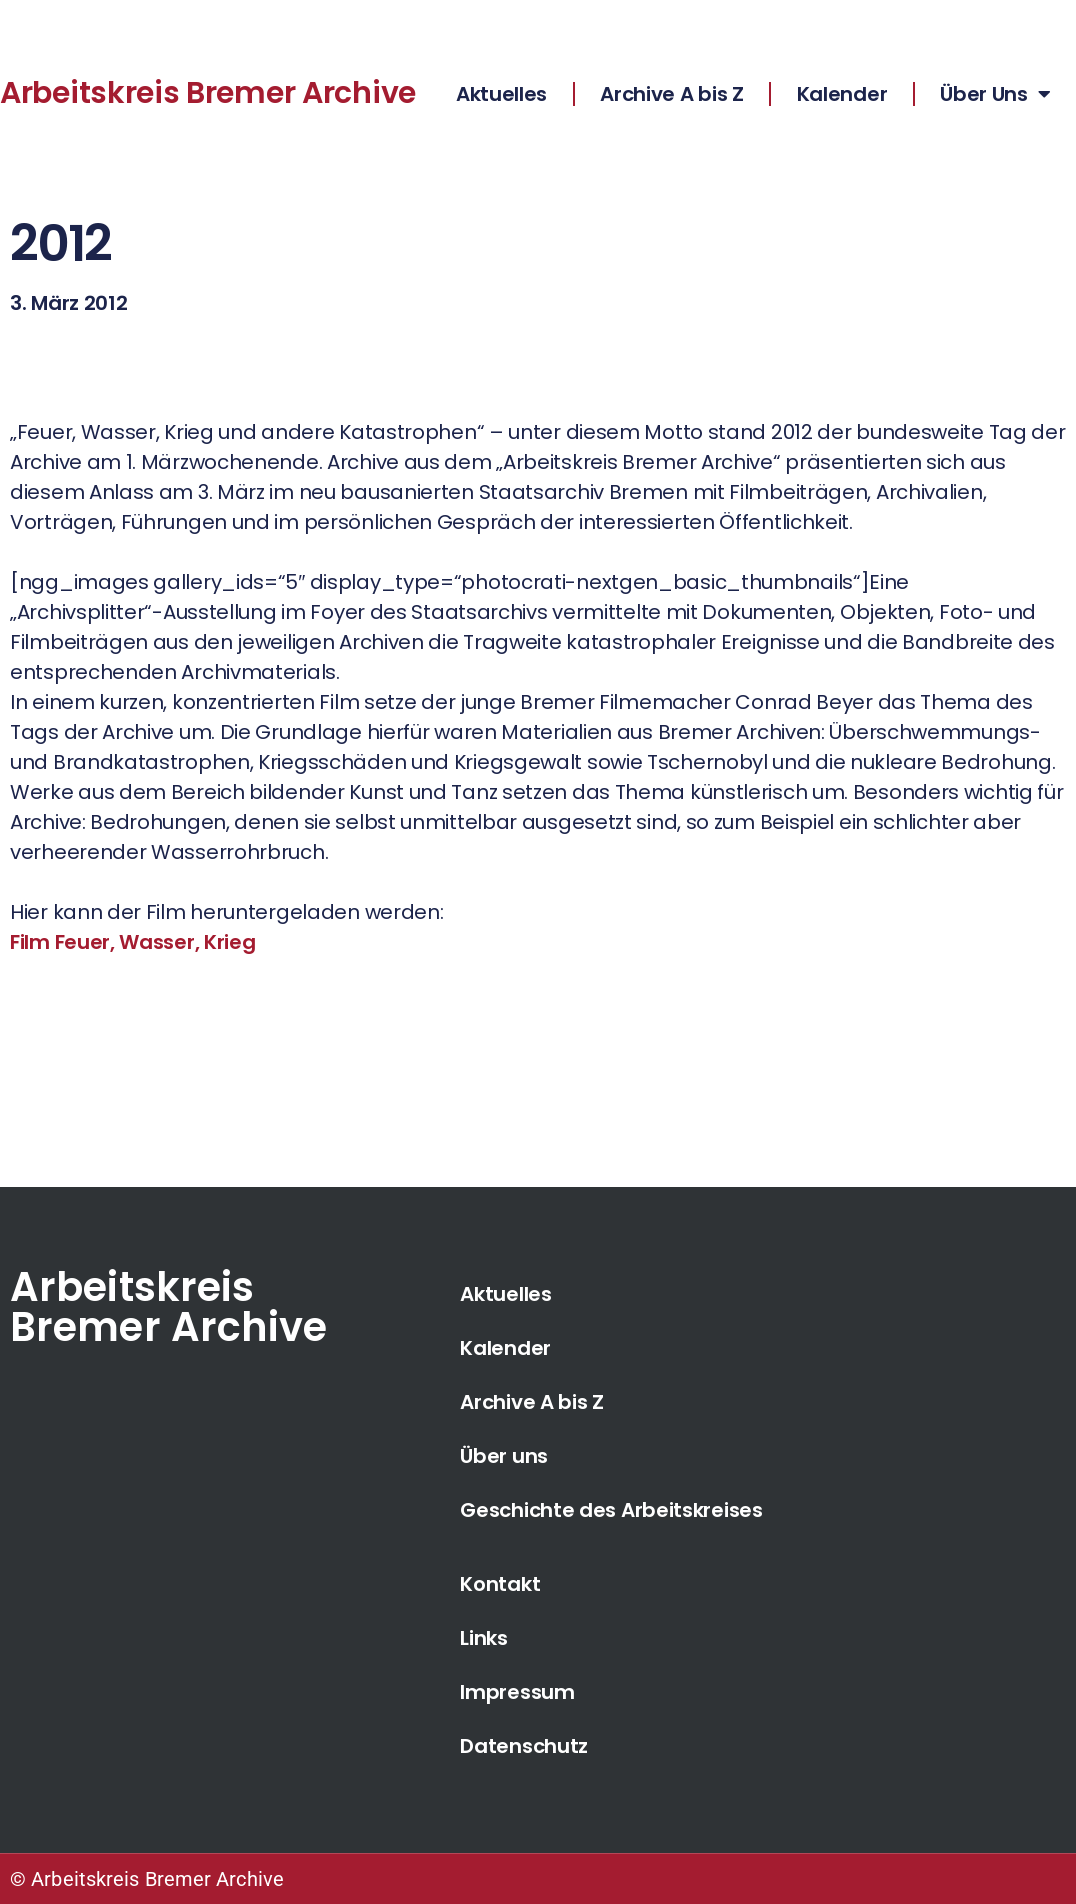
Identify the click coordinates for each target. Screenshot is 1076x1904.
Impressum (517, 1692)
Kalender (842, 94)
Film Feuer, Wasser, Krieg (133, 942)
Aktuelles (501, 94)
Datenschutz (524, 1746)
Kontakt (500, 1584)
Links (484, 1638)
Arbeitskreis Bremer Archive (208, 93)
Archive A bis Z (672, 94)
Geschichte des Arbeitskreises (611, 1510)
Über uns (504, 1456)
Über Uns (995, 94)
